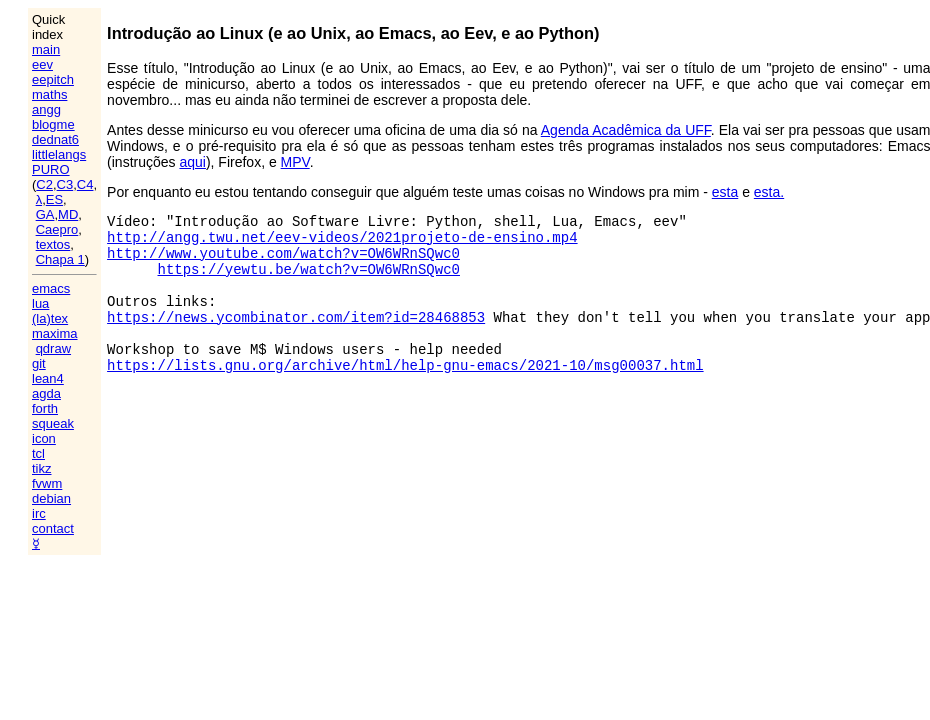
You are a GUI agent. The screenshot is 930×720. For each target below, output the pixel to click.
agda (46, 393)
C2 (44, 184)
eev (42, 64)
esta (725, 192)
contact (53, 528)
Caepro (57, 229)
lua (40, 303)
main (46, 49)
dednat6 (55, 139)
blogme (53, 124)
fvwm (47, 483)
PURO (51, 169)
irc (39, 513)
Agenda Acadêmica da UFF (626, 130)
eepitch (53, 79)
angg (46, 109)
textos (53, 244)
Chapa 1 (60, 259)
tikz (42, 468)
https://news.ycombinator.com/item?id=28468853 (296, 337)
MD (68, 214)
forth (45, 408)
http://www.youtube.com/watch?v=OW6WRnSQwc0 (283, 261)
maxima (55, 333)
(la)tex (50, 318)
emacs (51, 288)
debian (51, 498)
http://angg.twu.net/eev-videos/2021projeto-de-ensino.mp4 (342, 242)
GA (45, 214)
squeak (53, 423)
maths (49, 94)
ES (54, 199)
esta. (769, 192)
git (39, 363)
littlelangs (59, 154)
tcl (38, 453)
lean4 (48, 378)
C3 (65, 184)
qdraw (53, 348)
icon (44, 438)
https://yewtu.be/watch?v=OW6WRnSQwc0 (309, 280)
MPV (295, 162)
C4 (85, 184)
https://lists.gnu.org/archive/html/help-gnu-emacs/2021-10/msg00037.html (405, 394)
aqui (192, 162)
